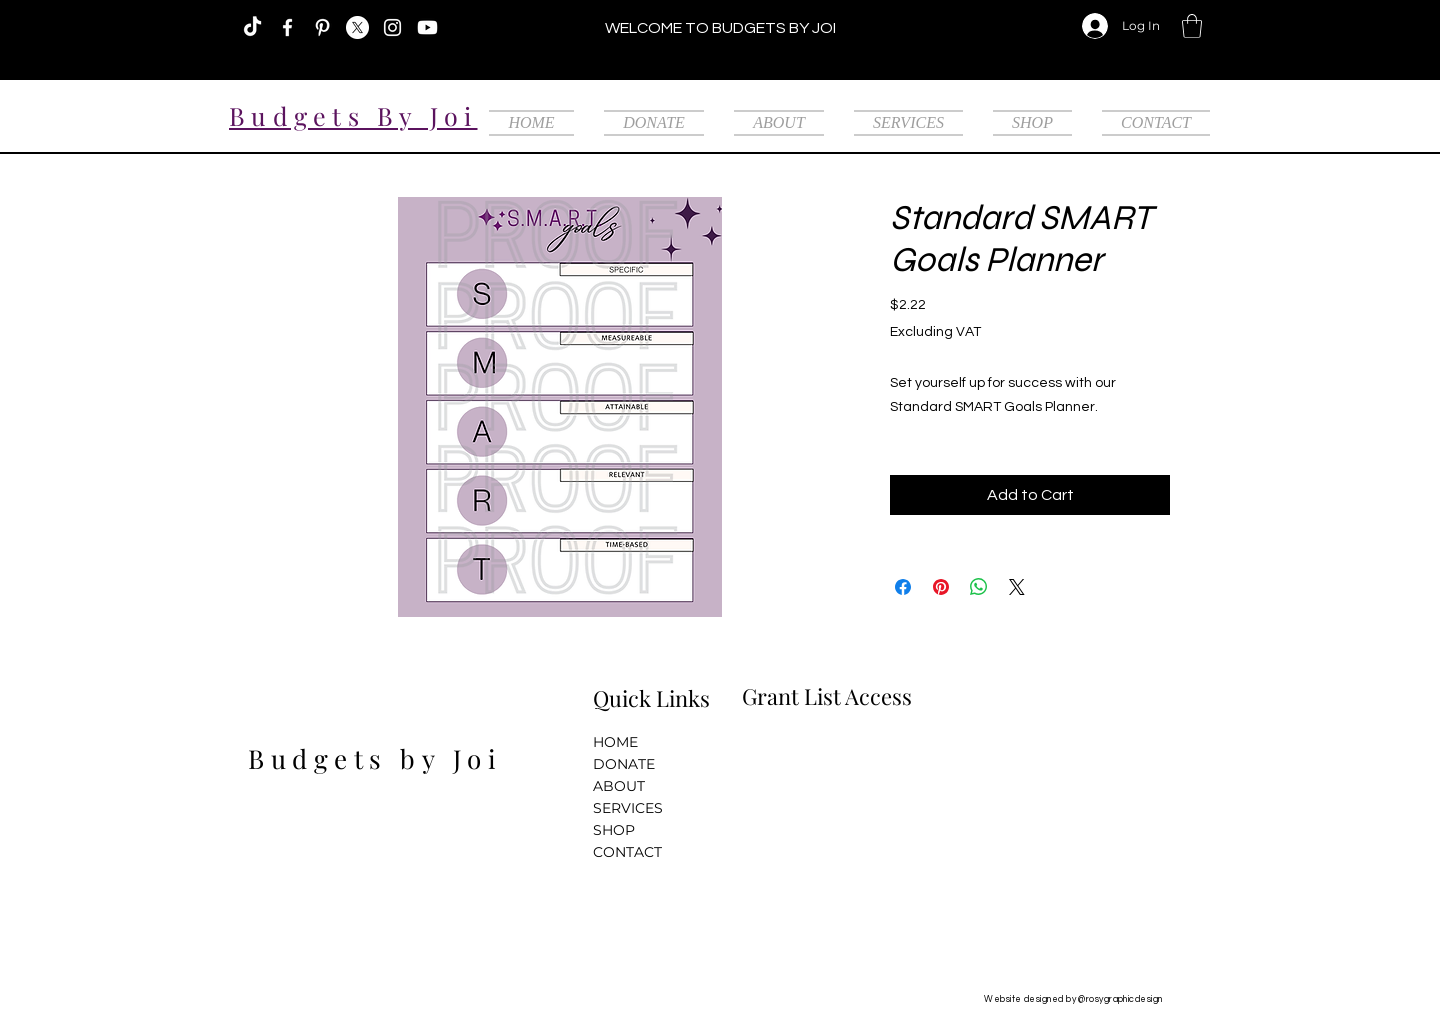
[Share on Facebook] (903, 587)
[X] (357, 27)
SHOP (614, 830)
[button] (1192, 26)
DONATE (624, 764)
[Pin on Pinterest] (941, 587)
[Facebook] (287, 27)
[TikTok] (252, 27)
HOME (615, 742)
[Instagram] (392, 27)
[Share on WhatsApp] (979, 587)
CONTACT (627, 852)
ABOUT (619, 786)
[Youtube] (427, 27)
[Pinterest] (322, 27)
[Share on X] (1017, 587)
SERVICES (628, 808)
